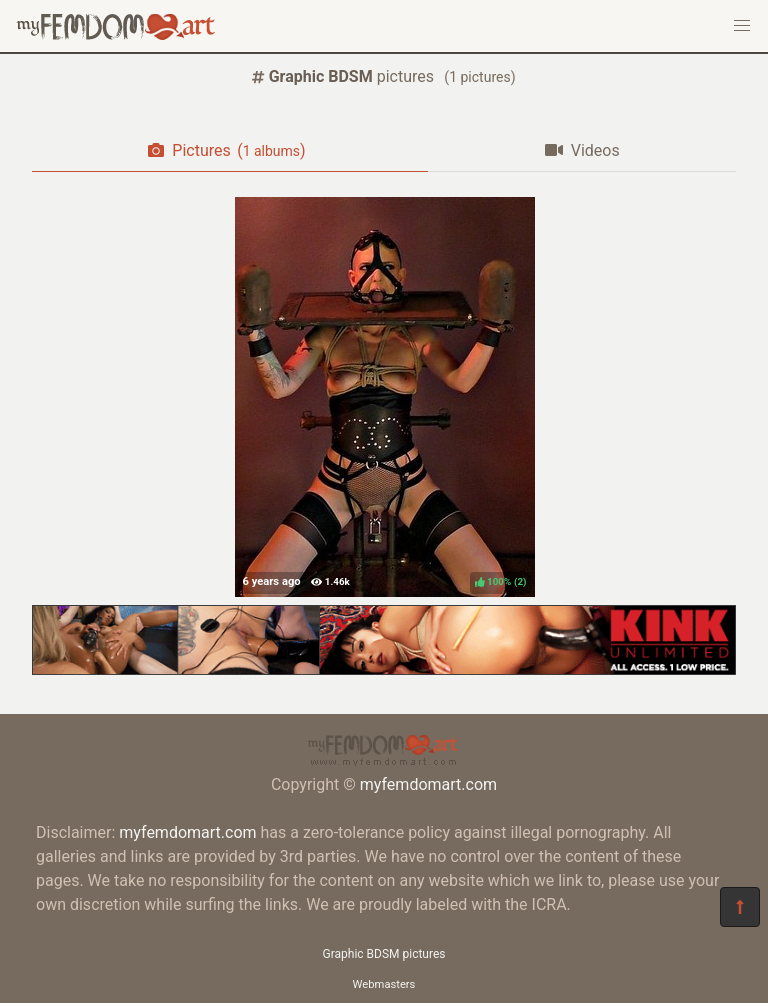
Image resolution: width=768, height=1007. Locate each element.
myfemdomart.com (428, 784)
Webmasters (384, 984)
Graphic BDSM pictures (384, 954)
